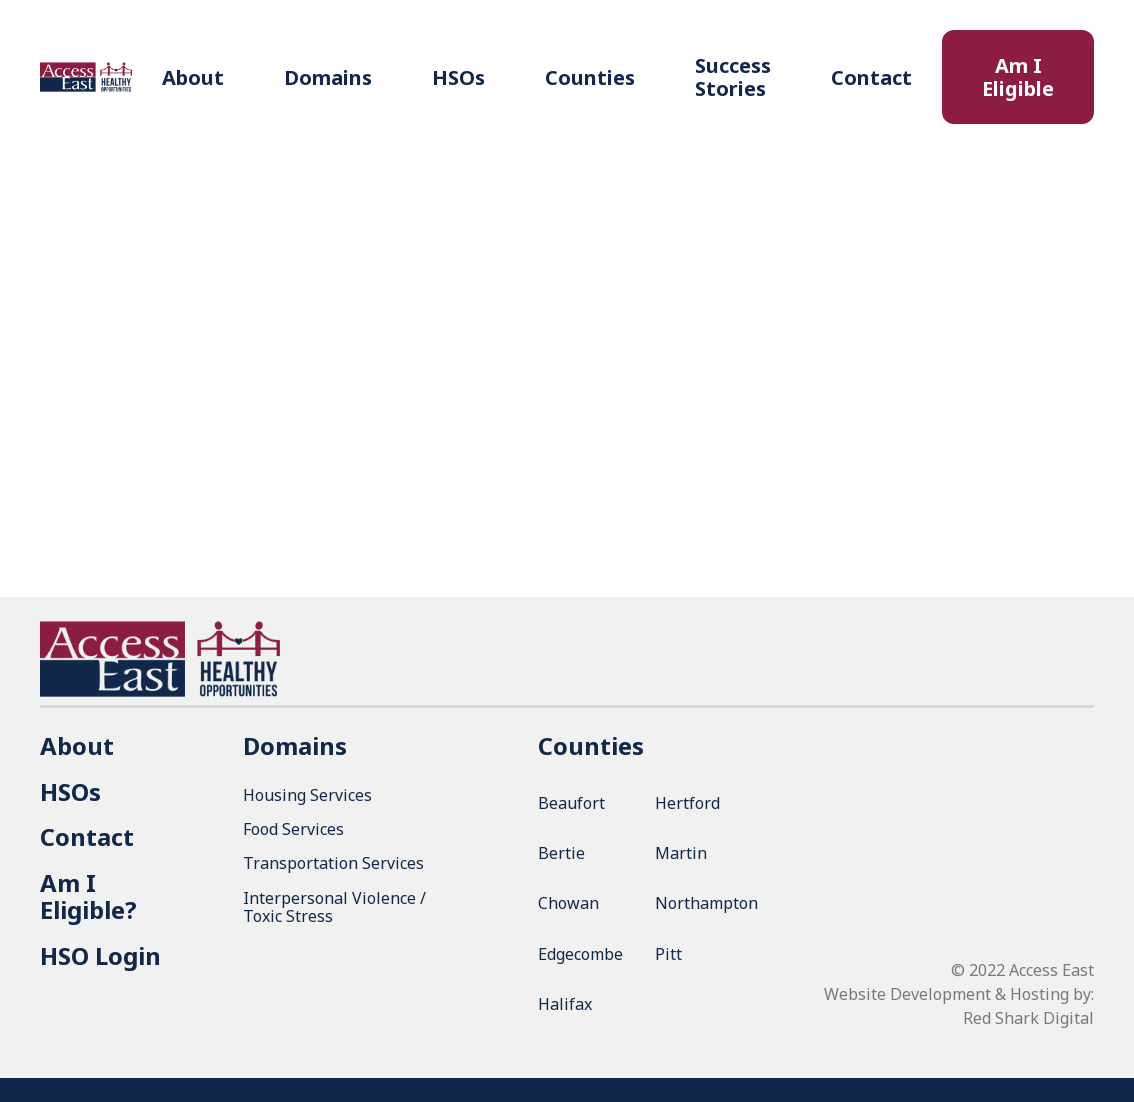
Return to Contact (567, 401)
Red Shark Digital (1028, 1018)
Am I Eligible (1018, 77)
